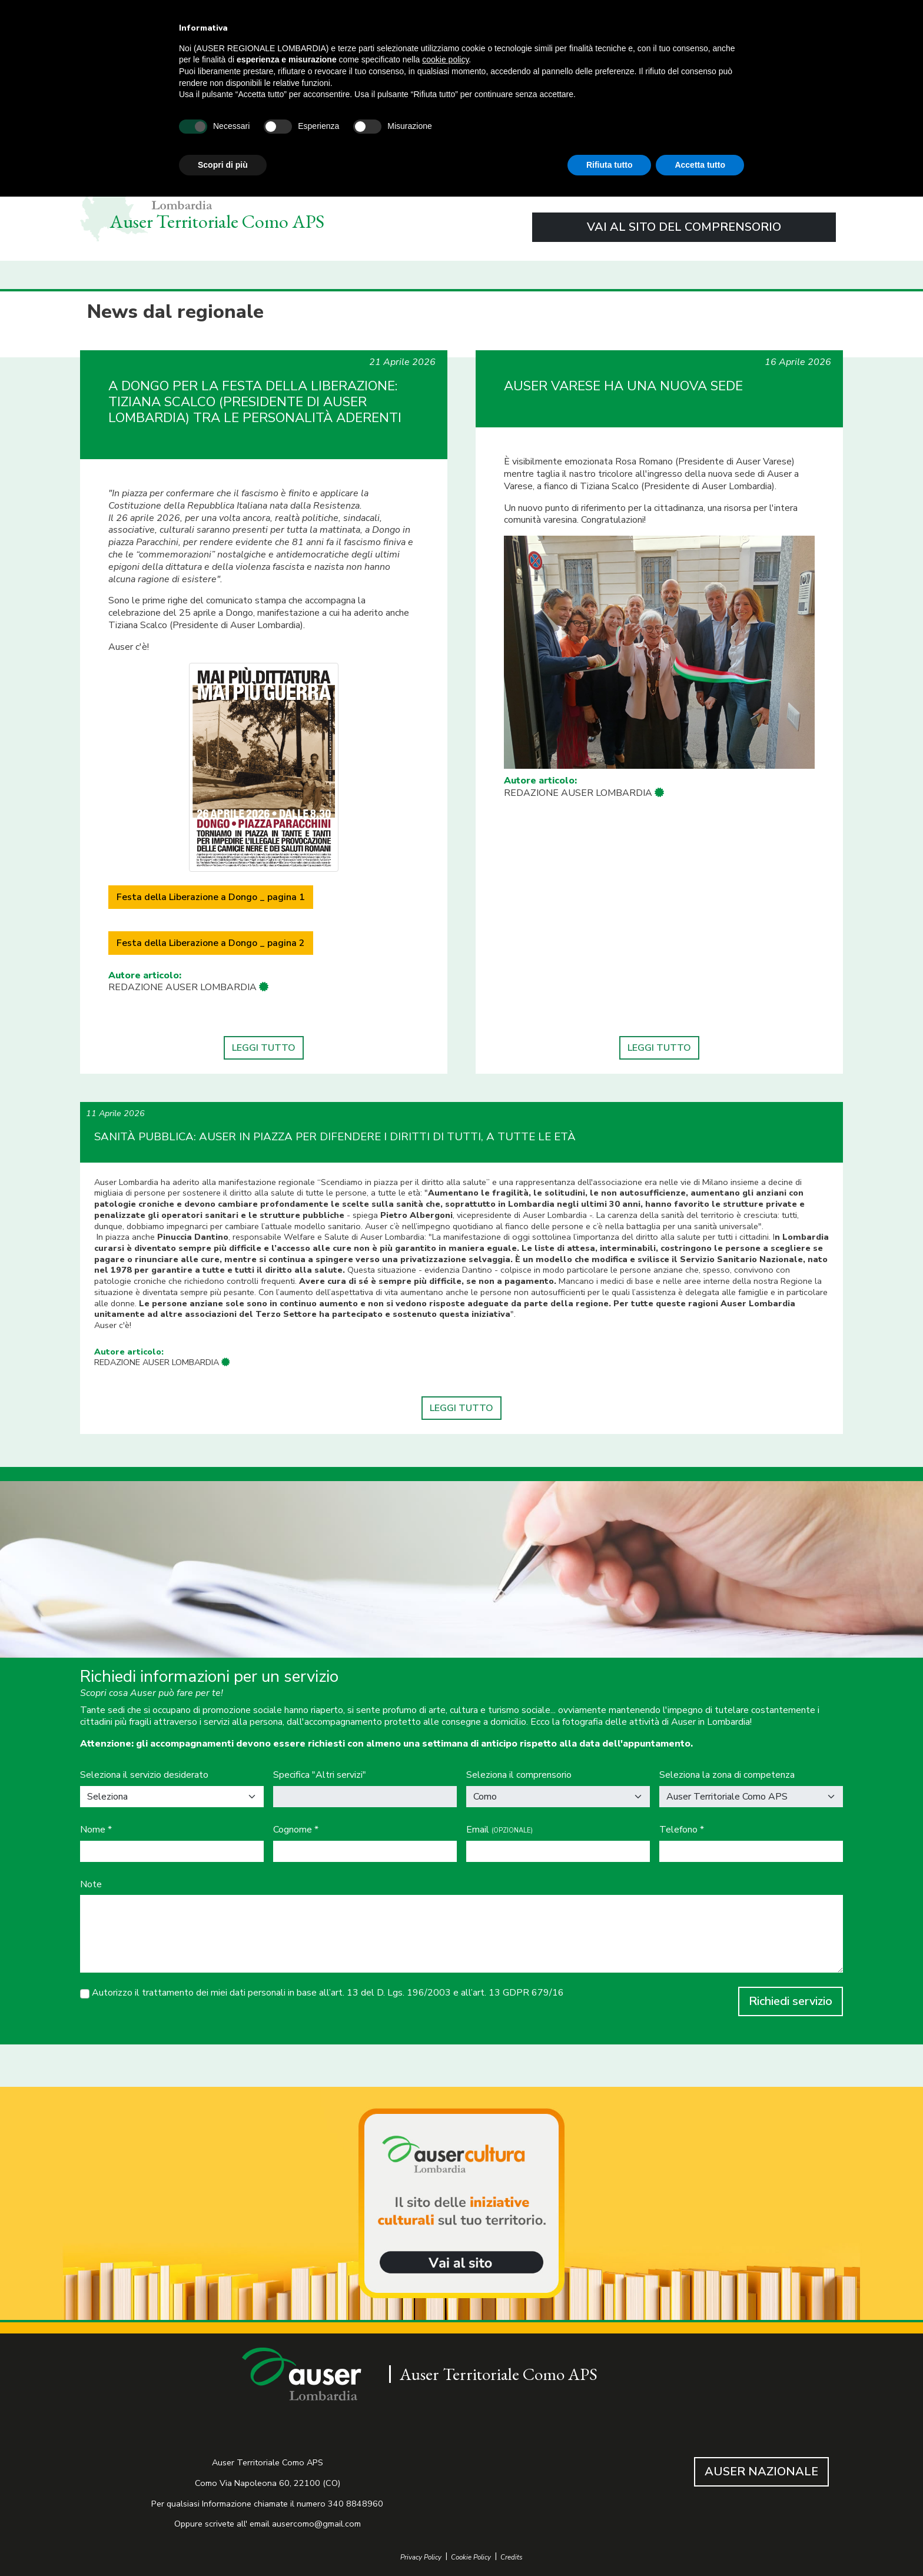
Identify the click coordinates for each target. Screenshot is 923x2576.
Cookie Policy (471, 2557)
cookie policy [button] (445, 59)
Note (91, 1884)
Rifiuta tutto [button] (609, 165)
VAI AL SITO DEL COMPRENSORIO (684, 227)
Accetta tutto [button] (700, 165)
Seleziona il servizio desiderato (144, 1775)
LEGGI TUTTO (264, 1047)
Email (499, 1830)
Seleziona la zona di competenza (727, 1775)
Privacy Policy (420, 2557)
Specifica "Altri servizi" (319, 1775)
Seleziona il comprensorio (519, 1775)
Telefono (681, 1830)
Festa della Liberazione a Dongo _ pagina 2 (211, 943)
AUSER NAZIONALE (761, 2471)
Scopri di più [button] (223, 165)
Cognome (295, 1830)
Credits (511, 2557)
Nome (96, 1830)
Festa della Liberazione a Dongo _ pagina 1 (211, 897)
